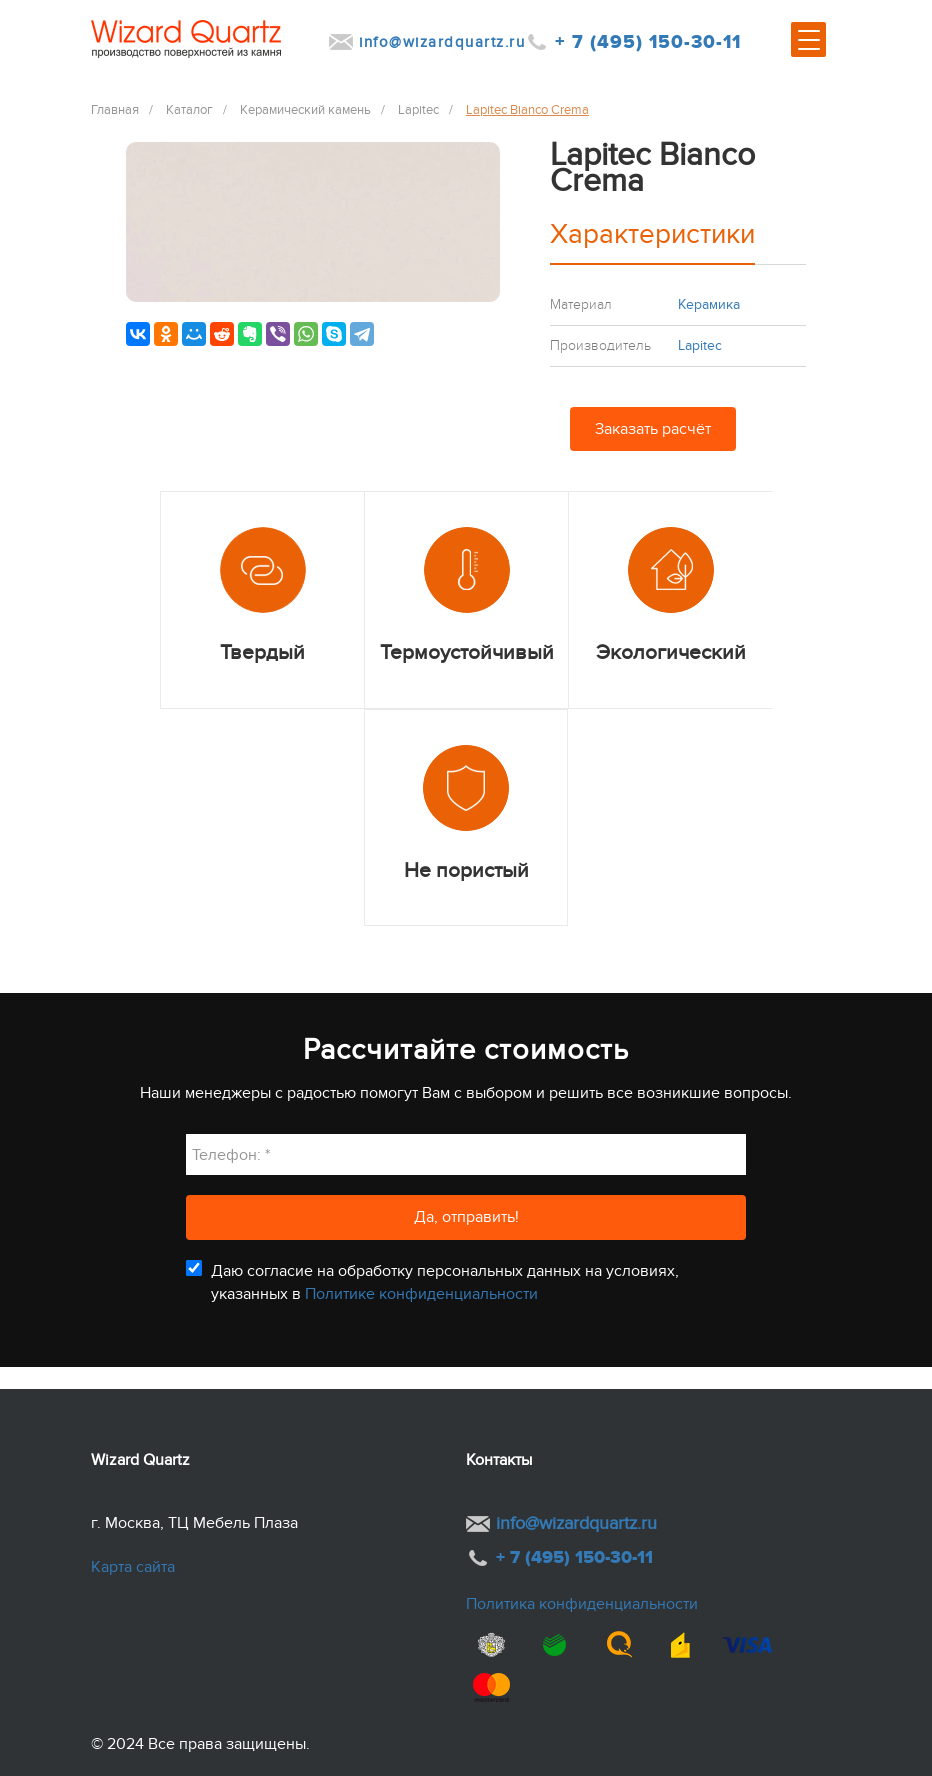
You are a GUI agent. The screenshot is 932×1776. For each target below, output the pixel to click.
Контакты (499, 1460)
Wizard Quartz (140, 1460)
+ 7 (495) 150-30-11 (648, 42)
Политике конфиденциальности (421, 1294)
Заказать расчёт (653, 429)
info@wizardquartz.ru (442, 42)
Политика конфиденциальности (582, 1604)
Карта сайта (133, 1567)
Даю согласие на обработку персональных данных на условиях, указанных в (445, 1282)
